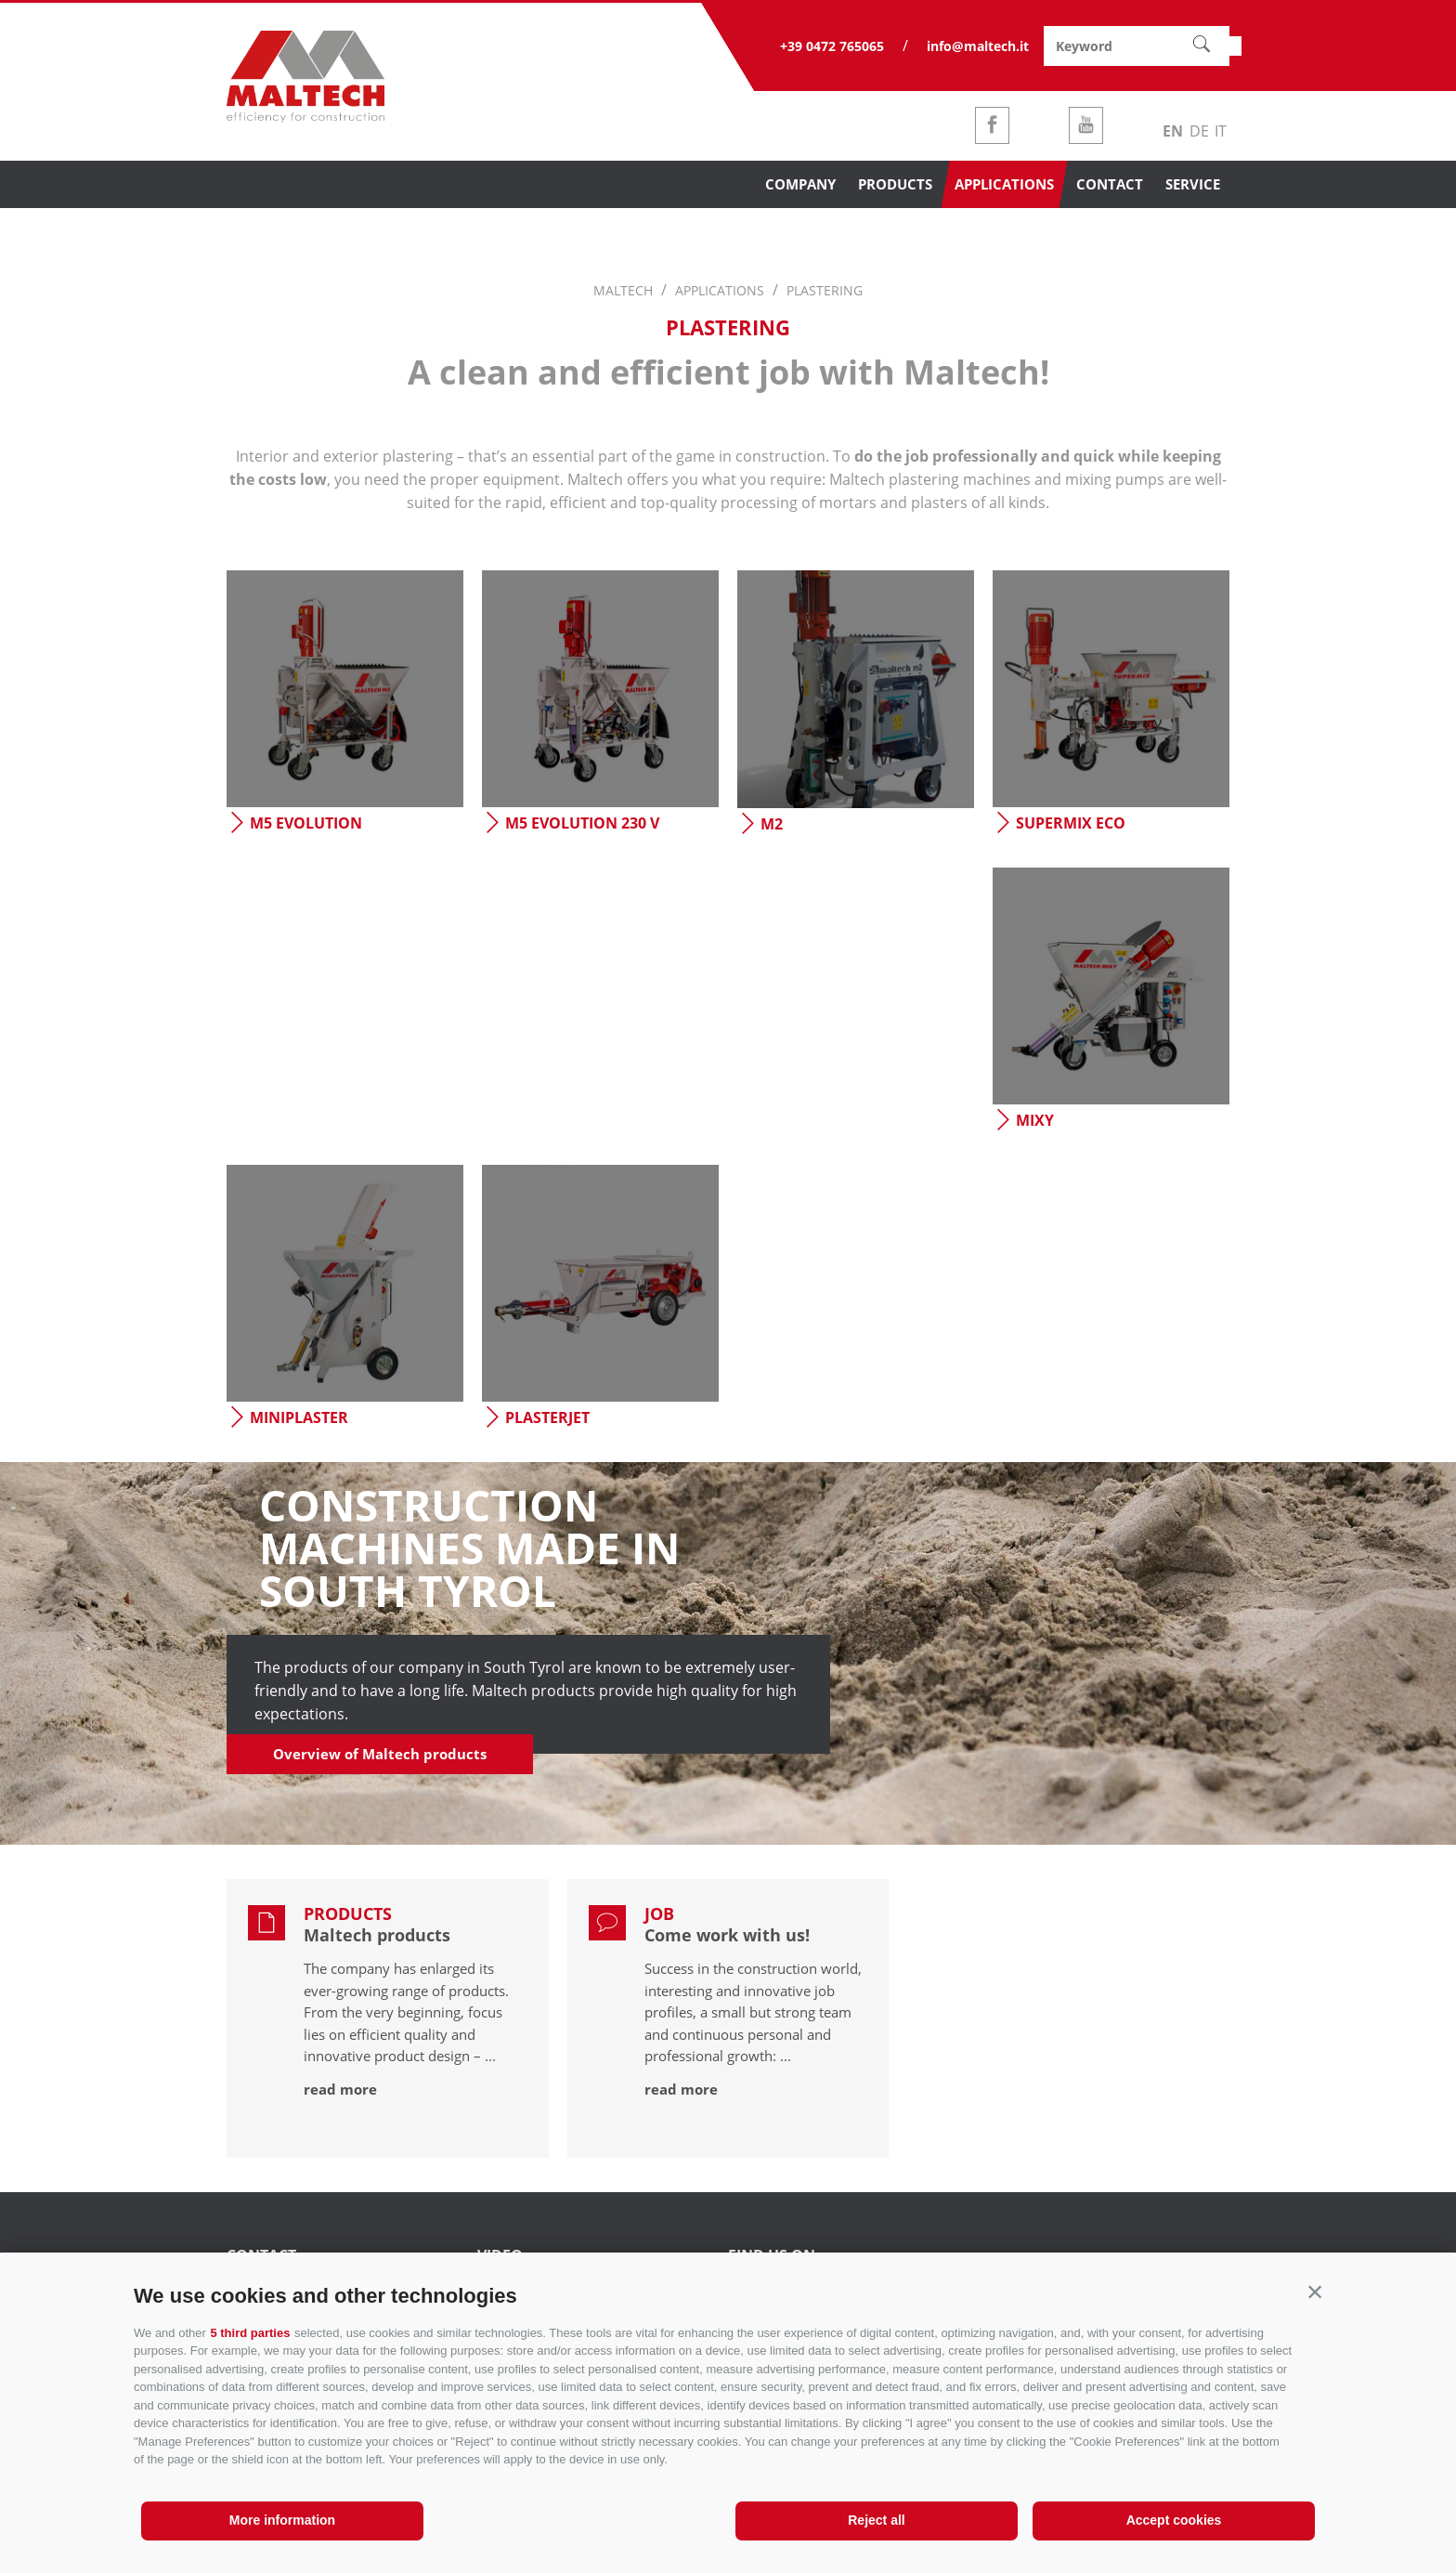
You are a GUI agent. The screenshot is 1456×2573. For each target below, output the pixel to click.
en (1173, 131)
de (1199, 131)
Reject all (876, 2520)
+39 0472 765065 (832, 46)
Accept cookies (1174, 2520)
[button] (1314, 2291)
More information (282, 2520)
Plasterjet (536, 1417)
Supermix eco (1059, 823)
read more (340, 2089)
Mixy (1023, 1120)
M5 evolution (294, 823)
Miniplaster (287, 1417)
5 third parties (250, 2333)
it (1221, 131)
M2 (760, 824)
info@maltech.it (978, 46)
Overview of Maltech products (380, 1753)
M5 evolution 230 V (570, 823)
